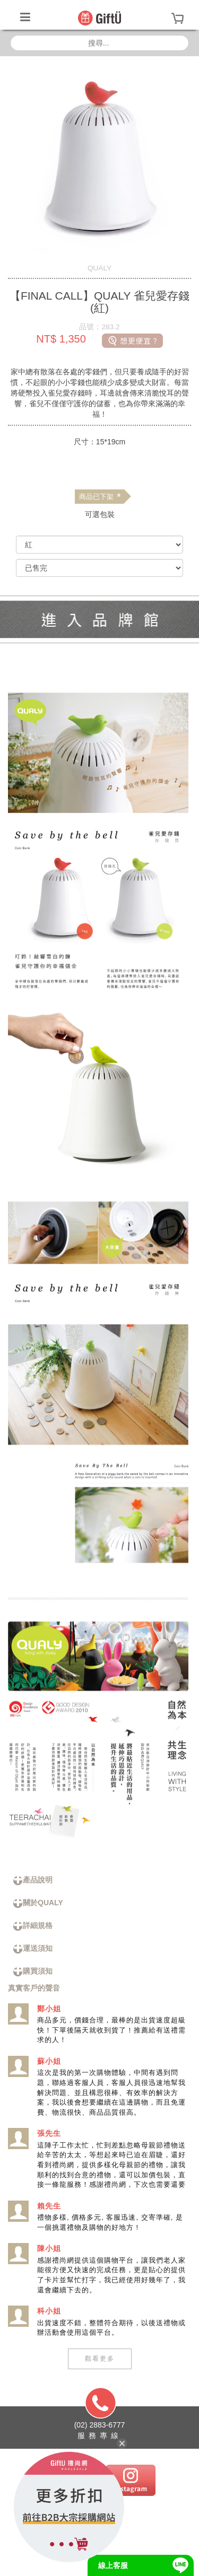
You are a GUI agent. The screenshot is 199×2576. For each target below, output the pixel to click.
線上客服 (113, 2565)
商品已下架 (99, 497)
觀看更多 (100, 2358)
